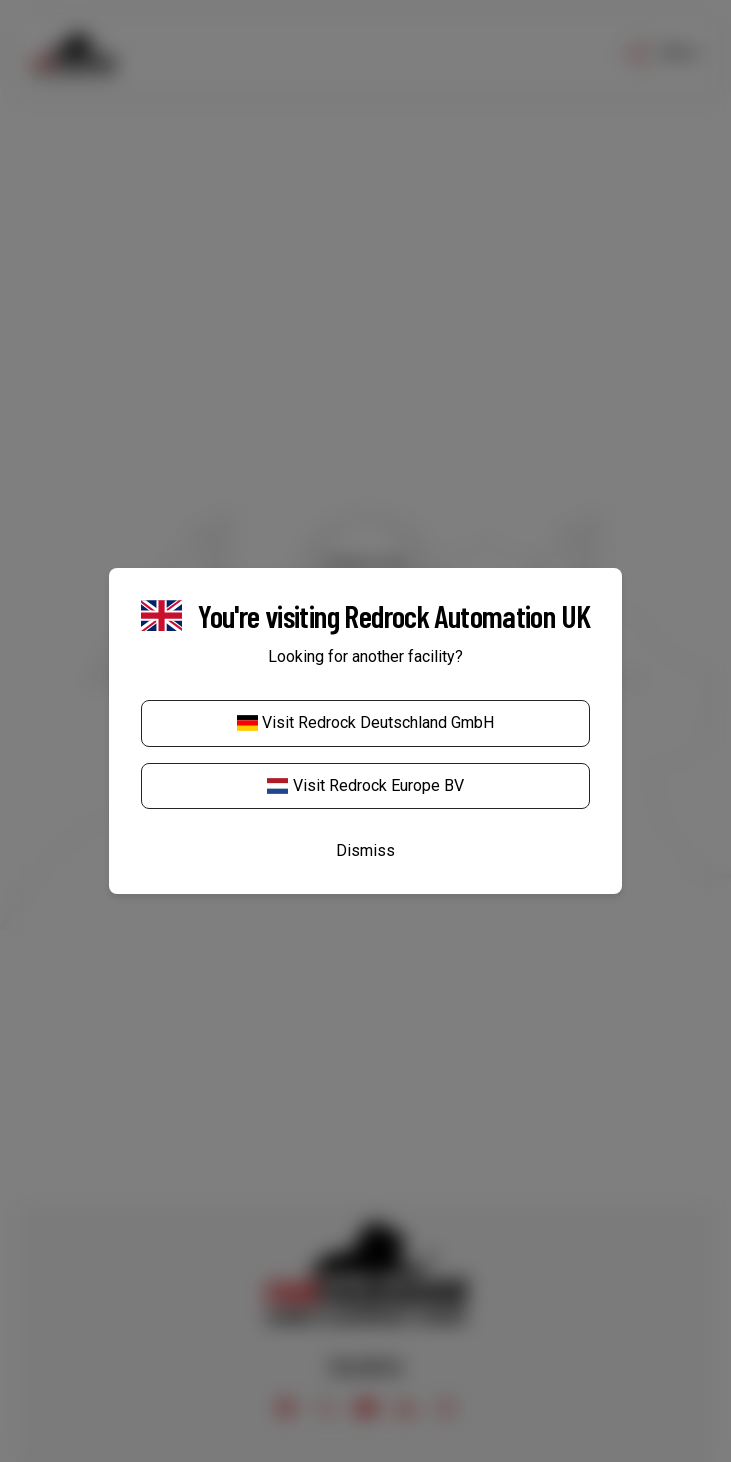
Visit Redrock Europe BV (365, 785)
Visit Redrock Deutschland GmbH (365, 722)
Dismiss (365, 850)
